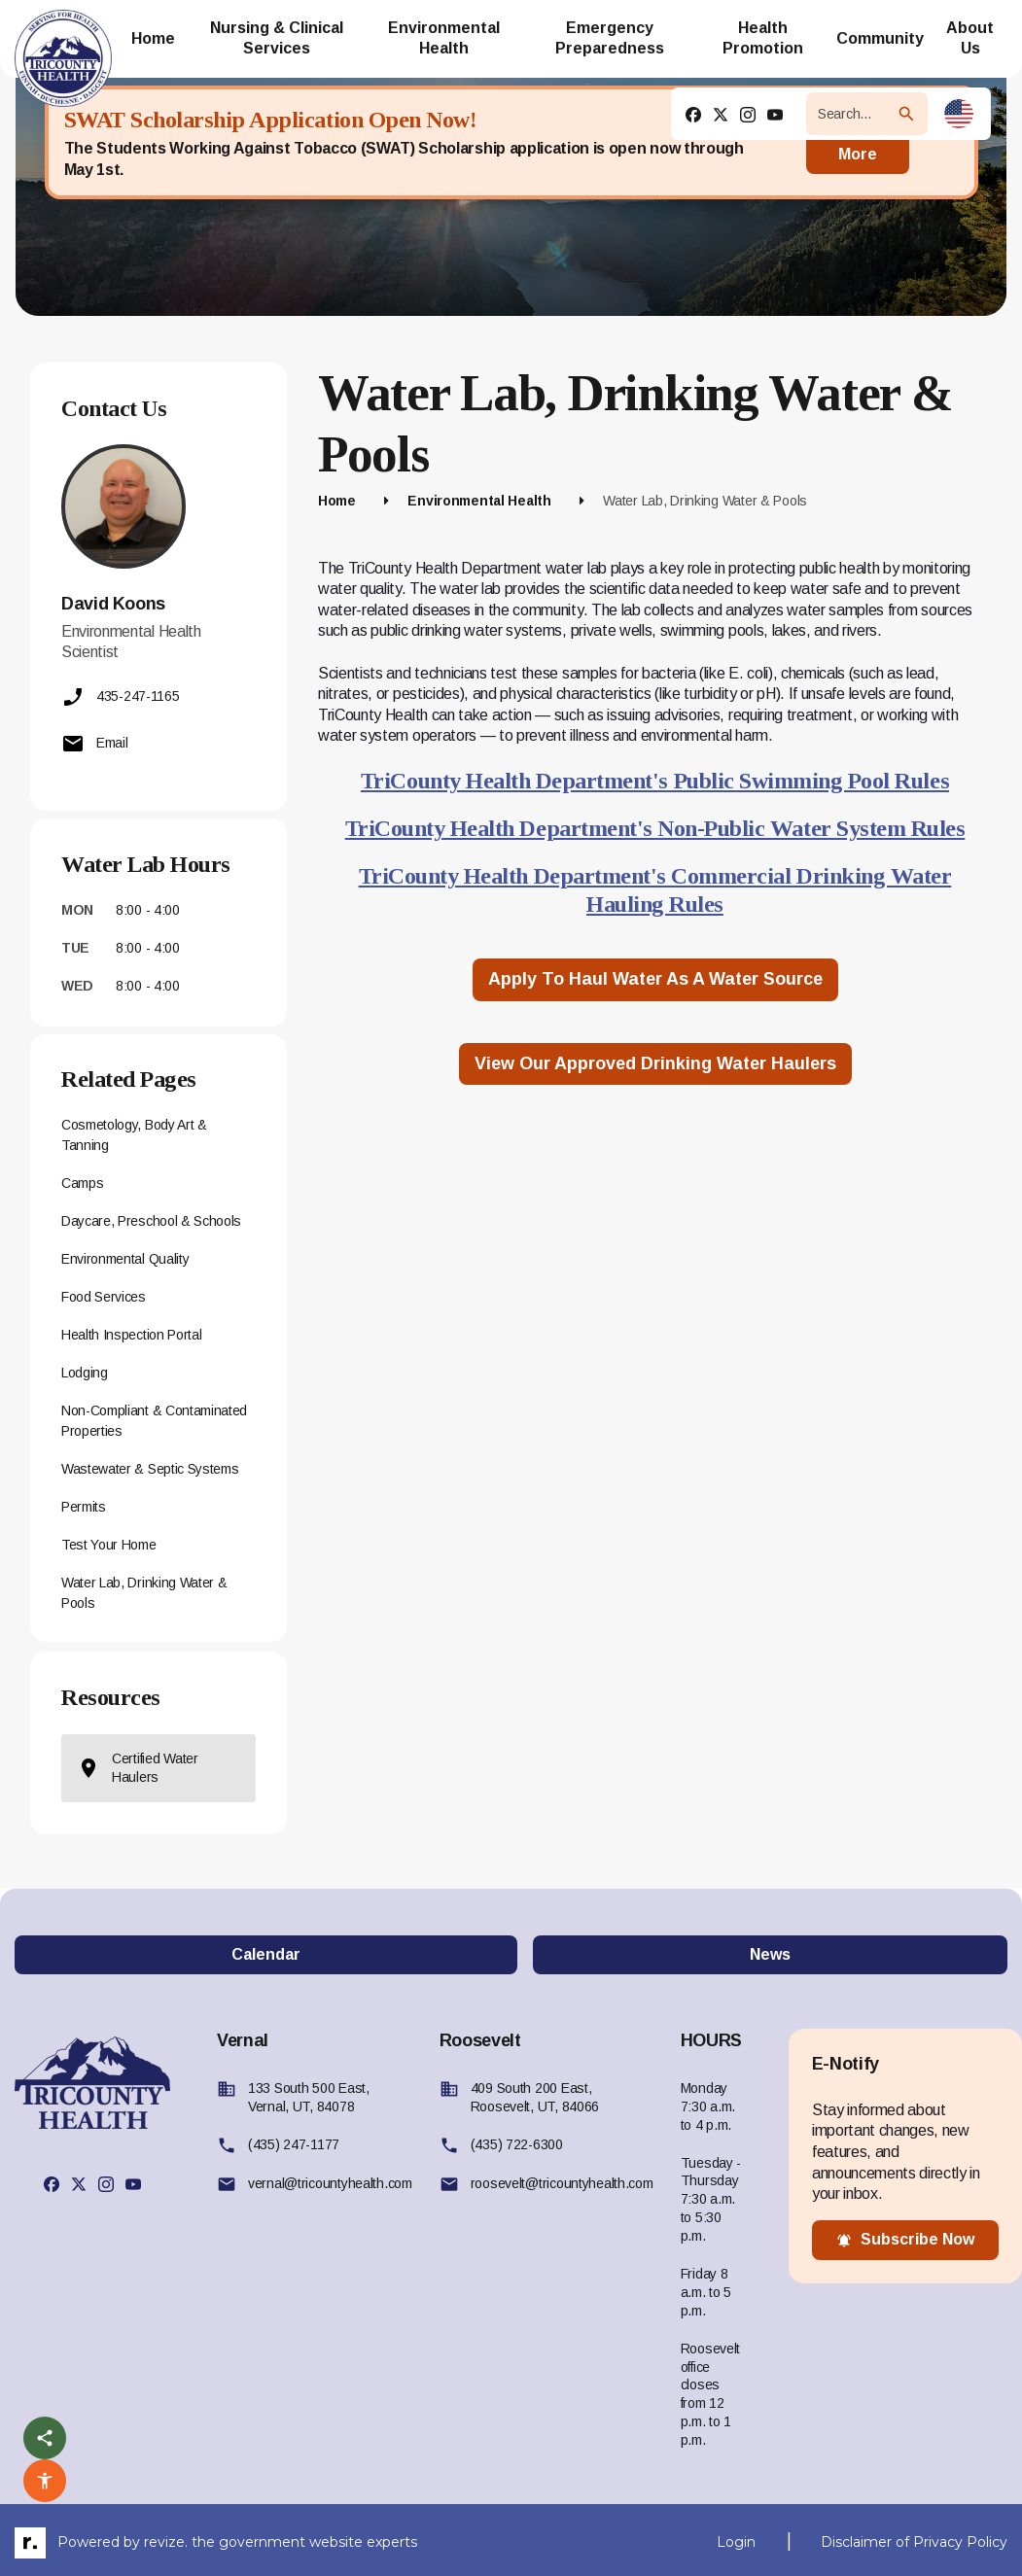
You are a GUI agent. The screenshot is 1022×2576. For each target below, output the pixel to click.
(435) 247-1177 (293, 2144)
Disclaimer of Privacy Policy (914, 2542)
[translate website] (958, 113)
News (770, 1954)
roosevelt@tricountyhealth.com (562, 2183)
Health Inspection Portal (131, 1334)
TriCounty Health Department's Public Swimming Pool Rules (655, 780)
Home (337, 500)
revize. (166, 2542)
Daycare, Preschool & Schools (151, 1221)
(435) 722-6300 (517, 2144)
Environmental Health (478, 500)
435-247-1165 (120, 697)
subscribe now (905, 2239)
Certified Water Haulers (137, 1768)
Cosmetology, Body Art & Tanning (134, 1135)
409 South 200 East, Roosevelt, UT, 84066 (535, 2097)
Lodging (84, 1372)
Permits (83, 1506)
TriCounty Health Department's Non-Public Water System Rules (655, 828)
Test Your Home (109, 1544)
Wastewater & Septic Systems (149, 1469)
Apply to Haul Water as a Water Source (655, 979)
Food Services (103, 1297)
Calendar (265, 1954)
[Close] (943, 143)
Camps (82, 1183)
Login (736, 2542)
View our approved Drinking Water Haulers (655, 1063)
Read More (857, 142)
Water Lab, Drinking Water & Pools (144, 1593)
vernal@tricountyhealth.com (330, 2183)
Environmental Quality (125, 1259)
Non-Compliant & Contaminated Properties (154, 1421)
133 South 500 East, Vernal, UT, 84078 (309, 2097)
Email (94, 743)
